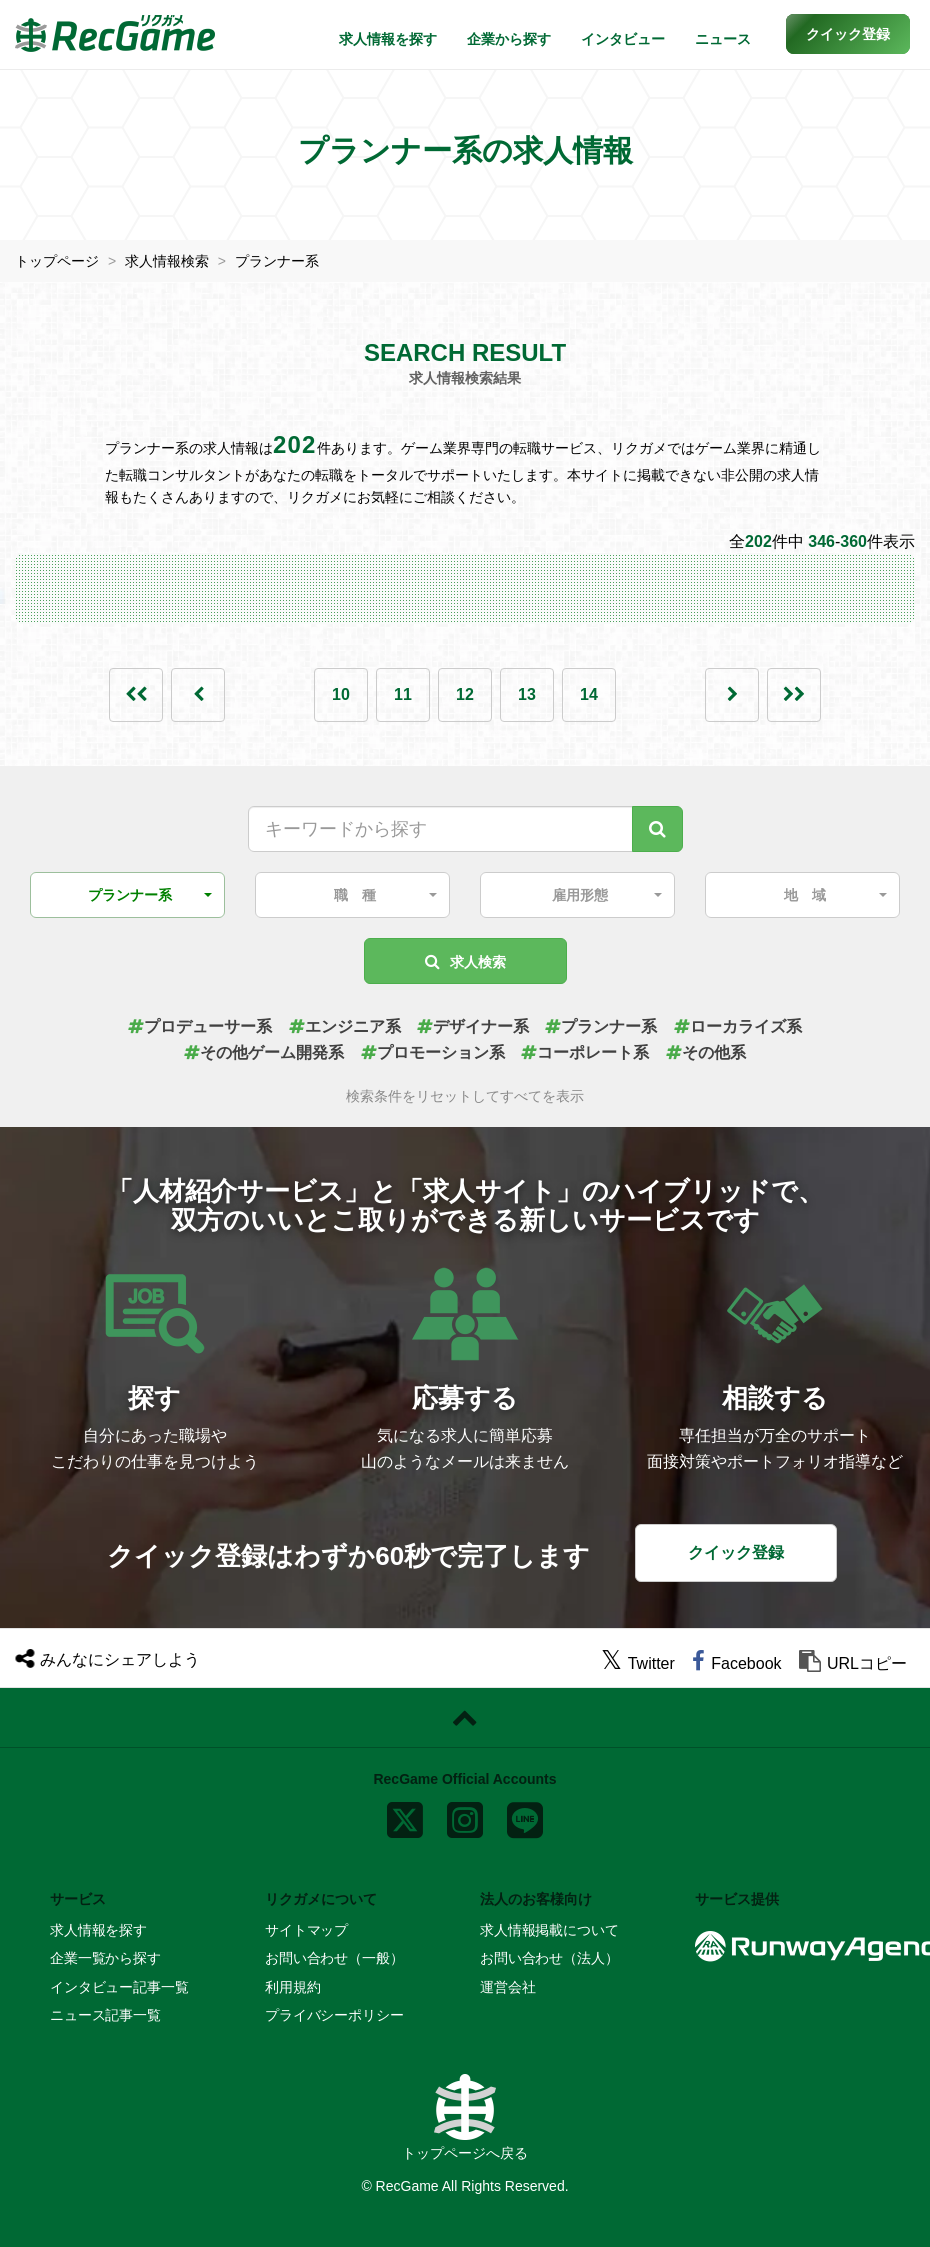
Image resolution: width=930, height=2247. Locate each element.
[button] (848, 34)
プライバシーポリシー (334, 2015)
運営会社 (507, 1987)
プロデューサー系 (200, 1026)
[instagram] (465, 1816)
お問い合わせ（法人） (549, 1958)
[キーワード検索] (657, 829)
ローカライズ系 (738, 1026)
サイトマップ (306, 1930)
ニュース (723, 39)
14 (589, 694)
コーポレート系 (585, 1052)
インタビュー (623, 39)
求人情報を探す (388, 39)
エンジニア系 (345, 1026)
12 (465, 694)
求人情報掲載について (549, 1930)
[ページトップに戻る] (465, 1718)
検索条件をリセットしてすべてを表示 (465, 1096)
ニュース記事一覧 (105, 2015)
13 (527, 694)
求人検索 (465, 961)
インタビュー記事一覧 (119, 1987)
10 (341, 694)
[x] (405, 1816)
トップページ (57, 261)
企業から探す (509, 39)
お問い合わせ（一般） (334, 1958)
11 (403, 694)
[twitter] (638, 1663)
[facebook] (736, 1663)
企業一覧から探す (105, 1958)
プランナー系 (277, 261)
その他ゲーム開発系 (264, 1052)
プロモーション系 (433, 1052)
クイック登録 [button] (736, 1552)
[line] (525, 1816)
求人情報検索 (167, 261)
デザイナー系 (473, 1026)
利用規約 (292, 1987)
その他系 (706, 1052)
